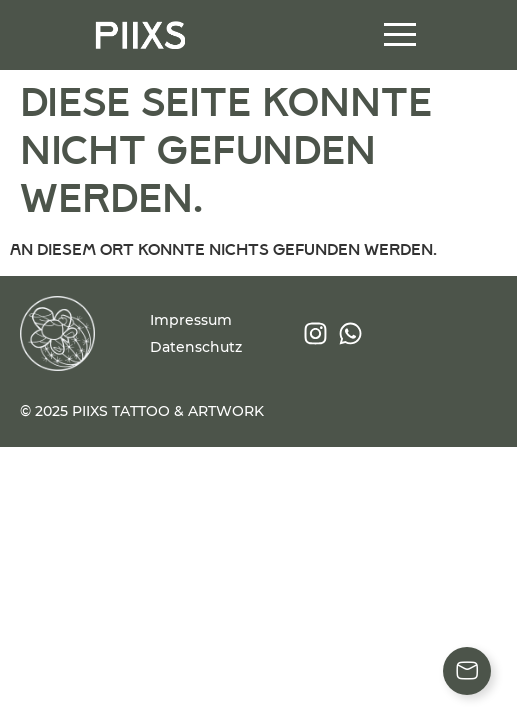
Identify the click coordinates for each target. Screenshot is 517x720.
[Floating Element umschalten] (467, 671)
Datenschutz (196, 347)
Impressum (191, 320)
